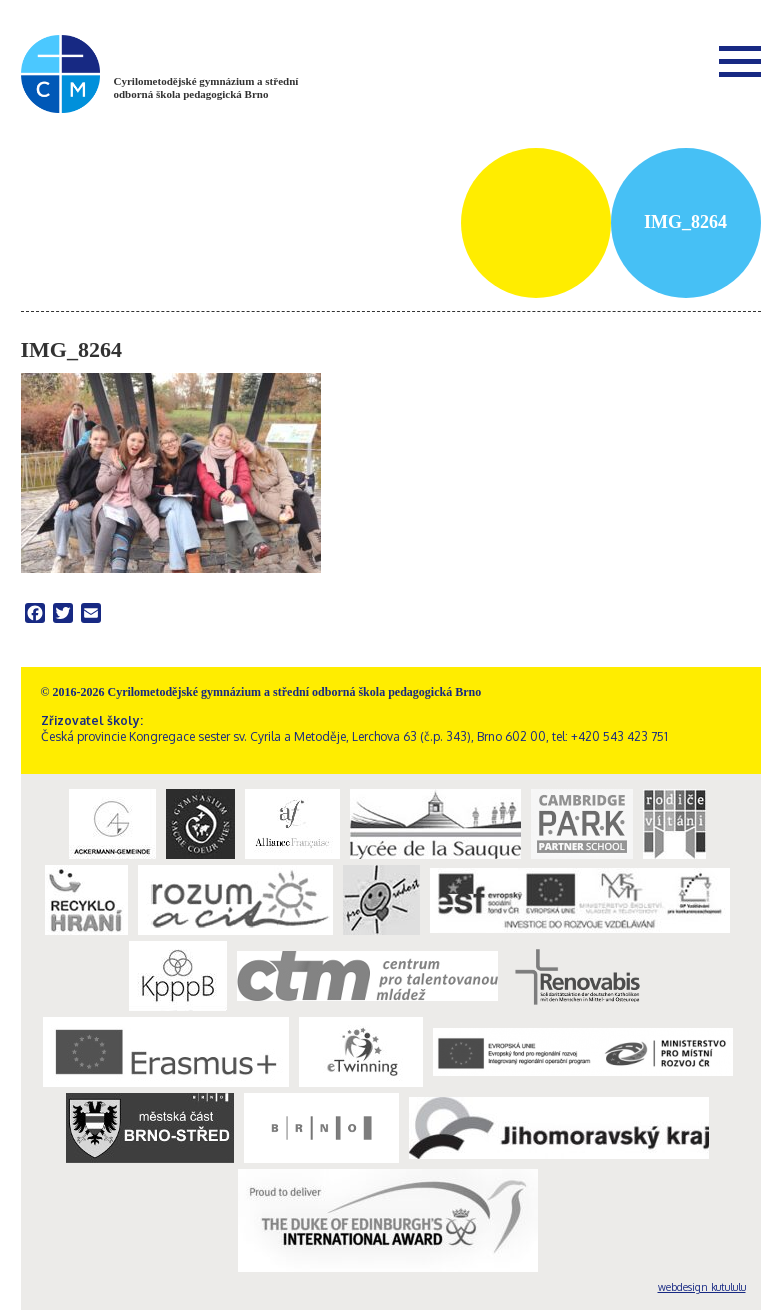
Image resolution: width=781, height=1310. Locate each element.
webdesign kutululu (702, 1287)
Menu (740, 61)
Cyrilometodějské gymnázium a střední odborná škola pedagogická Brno (206, 87)
